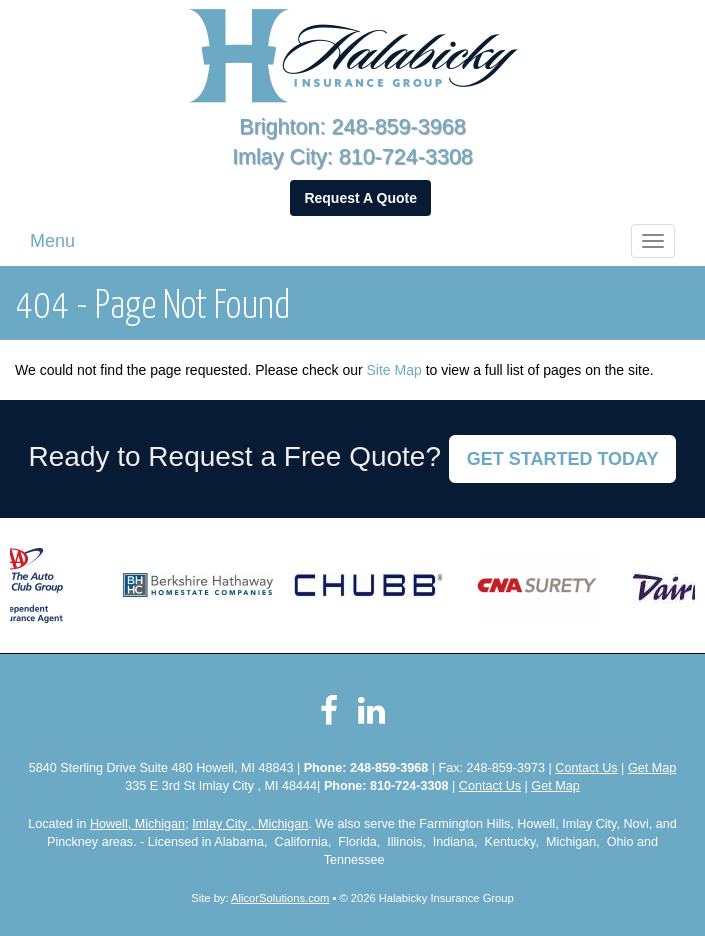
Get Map (652, 768)
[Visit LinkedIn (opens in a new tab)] (371, 711)
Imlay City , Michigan (250, 824)
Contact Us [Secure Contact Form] (586, 768)
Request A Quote (360, 198)
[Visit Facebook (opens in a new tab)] (329, 711)
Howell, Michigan (137, 824)
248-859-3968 (399, 126)
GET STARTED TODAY (563, 459)
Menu (52, 241)
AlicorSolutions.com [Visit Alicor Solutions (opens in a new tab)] (280, 898)
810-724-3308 (406, 156)
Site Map (394, 370)
